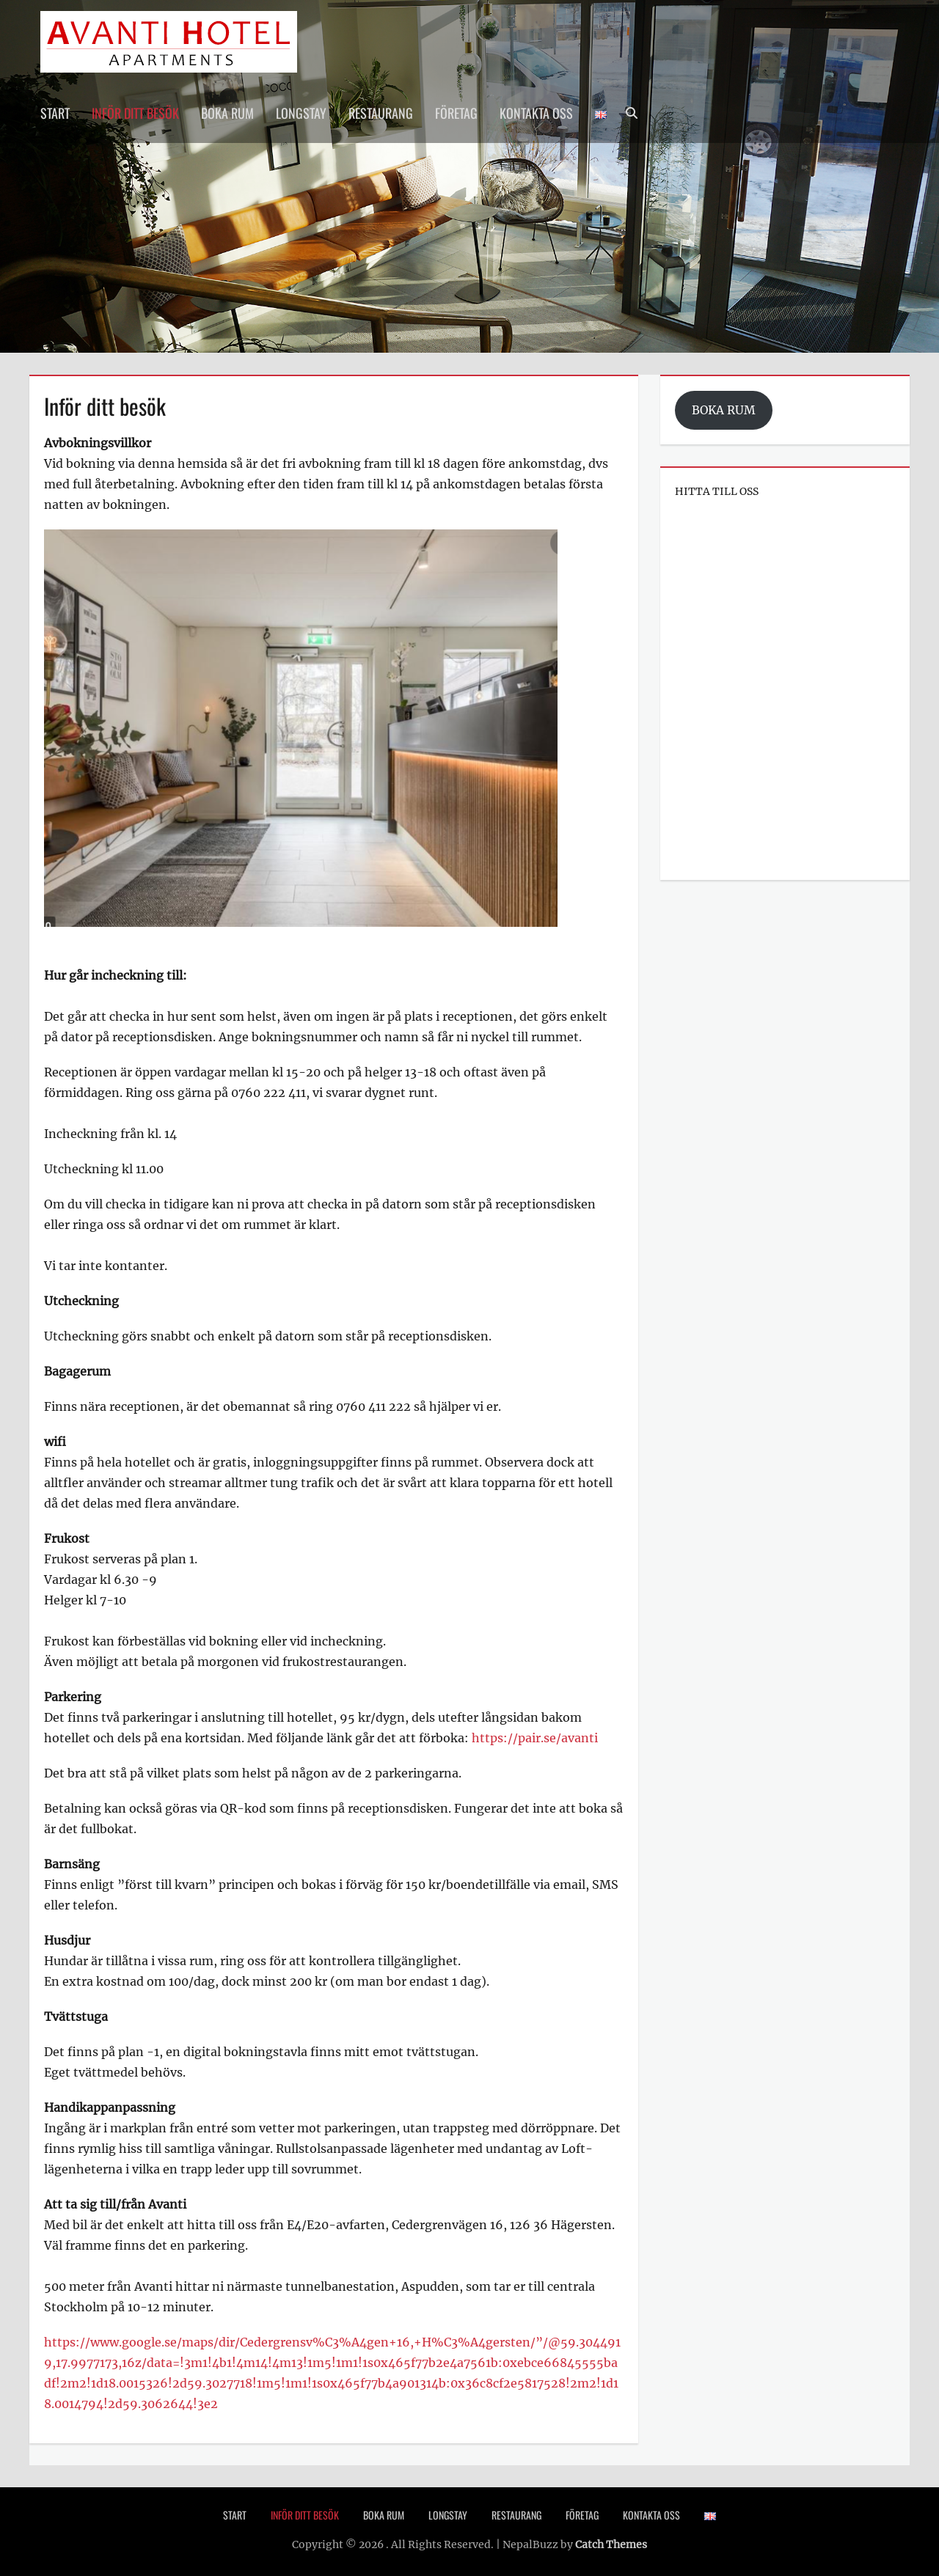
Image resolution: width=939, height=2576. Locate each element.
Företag (456, 112)
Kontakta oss (536, 112)
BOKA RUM (724, 410)
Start (55, 112)
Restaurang (380, 112)
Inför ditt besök (135, 112)
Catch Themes (611, 2544)
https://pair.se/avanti (535, 1738)
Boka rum (227, 112)
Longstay (301, 112)
